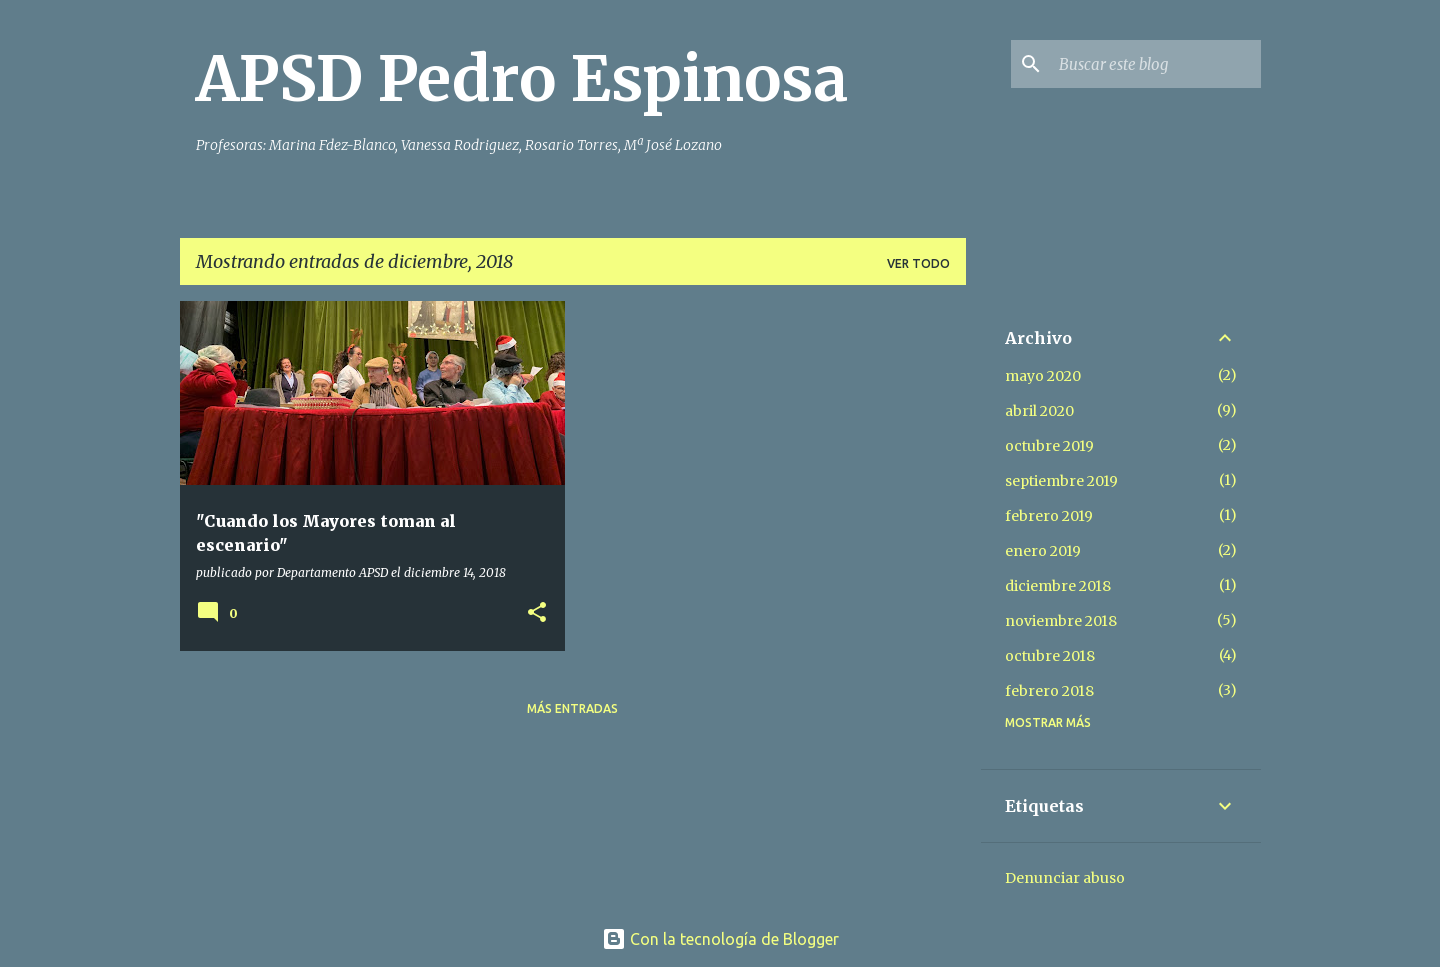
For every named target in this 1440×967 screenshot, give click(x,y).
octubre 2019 (1049, 446)
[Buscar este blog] (1156, 64)
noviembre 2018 (1061, 621)
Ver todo (918, 263)
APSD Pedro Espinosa (522, 79)
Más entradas (572, 708)
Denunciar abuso (1065, 878)
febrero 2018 (1049, 691)
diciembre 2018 (1058, 586)
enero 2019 (1043, 551)
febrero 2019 (1049, 516)
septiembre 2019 (1061, 481)
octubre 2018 (1050, 656)
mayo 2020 (1043, 376)
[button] (537, 613)
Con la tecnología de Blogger (720, 939)
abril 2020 (1039, 411)
